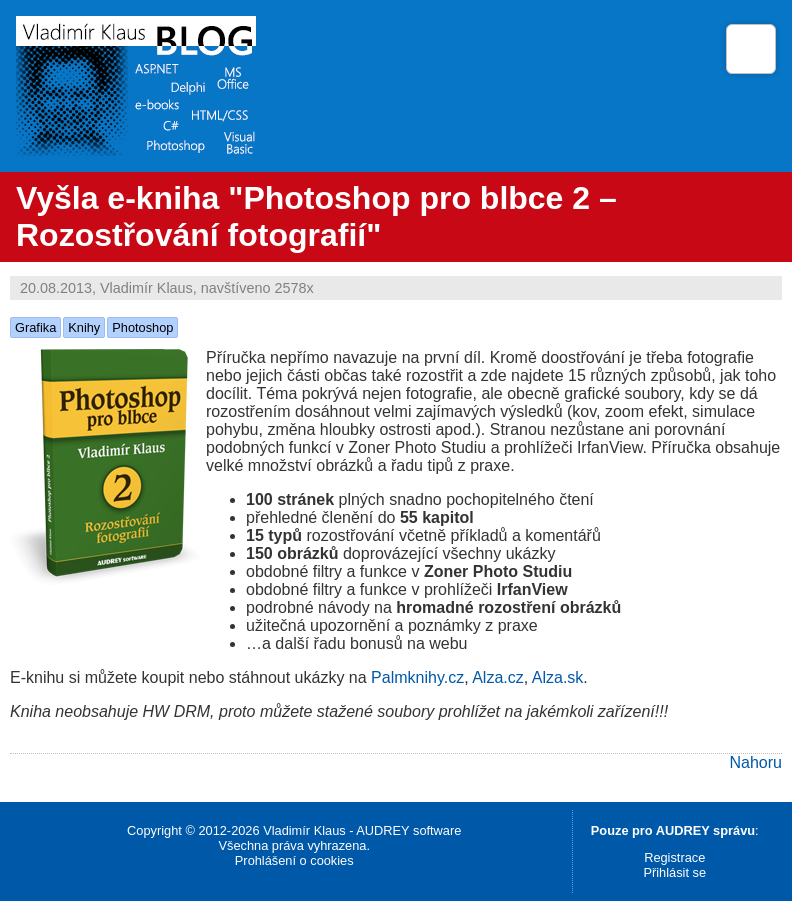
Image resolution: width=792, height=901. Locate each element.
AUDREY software (408, 830)
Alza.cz (498, 677)
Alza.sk (558, 677)
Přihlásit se (674, 872)
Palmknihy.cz (417, 677)
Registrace (674, 857)
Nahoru (756, 762)
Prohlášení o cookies (294, 860)
